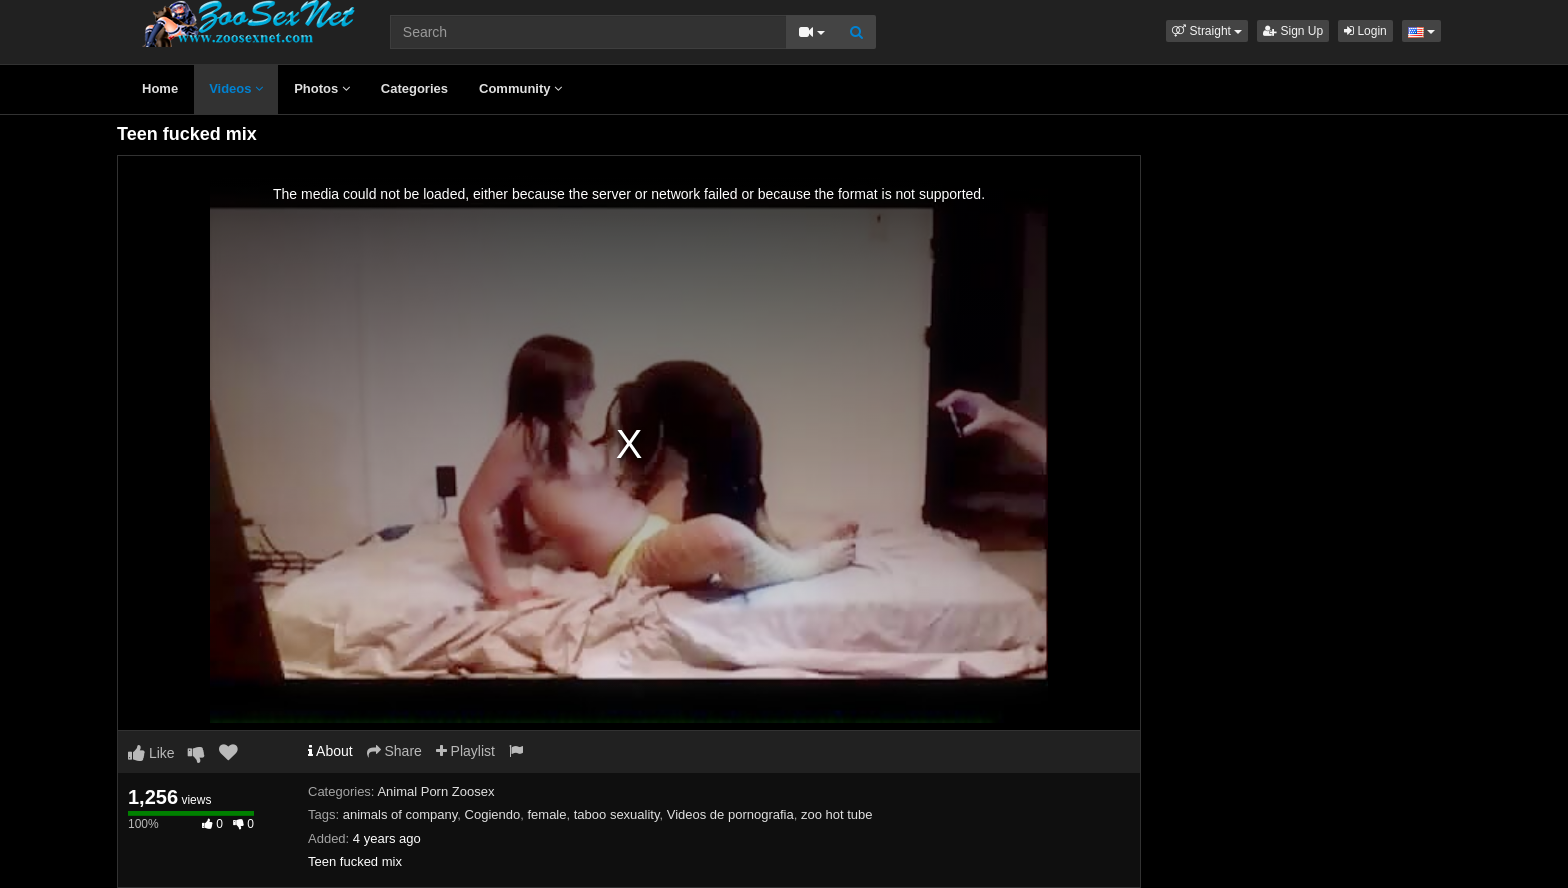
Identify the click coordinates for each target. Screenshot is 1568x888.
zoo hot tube (837, 814)
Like (151, 753)
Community (520, 88)
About (330, 751)
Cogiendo (493, 814)
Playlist (465, 751)
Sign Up (1293, 31)
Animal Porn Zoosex (435, 791)
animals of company (400, 814)
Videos (236, 88)
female (546, 814)
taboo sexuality (617, 814)
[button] (1207, 31)
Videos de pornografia (730, 814)
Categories (414, 88)
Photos (322, 88)
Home (160, 88)
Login (1365, 31)
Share (394, 751)
